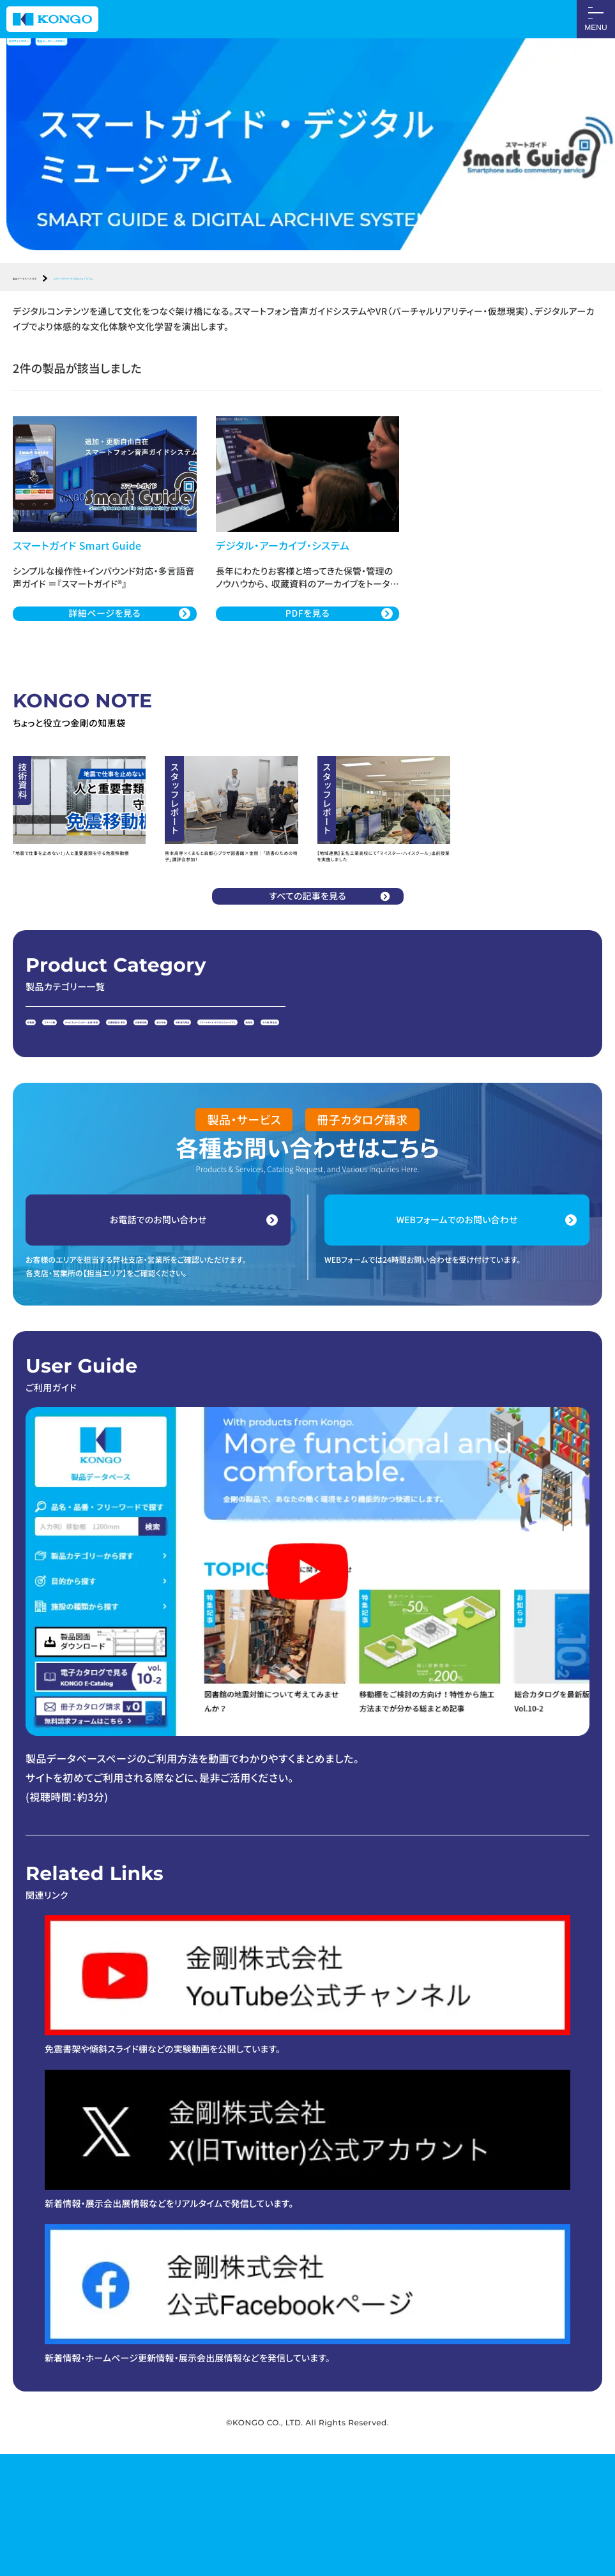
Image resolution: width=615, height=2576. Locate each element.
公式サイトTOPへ (48, 50)
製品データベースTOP (54, 280)
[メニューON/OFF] (596, 19)
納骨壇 (190, 1136)
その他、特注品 (246, 1136)
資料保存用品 (480, 1109)
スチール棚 (94, 1109)
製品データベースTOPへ (149, 50)
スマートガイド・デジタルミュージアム (95, 1136)
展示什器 (421, 1109)
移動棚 (44, 1109)
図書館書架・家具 (297, 1109)
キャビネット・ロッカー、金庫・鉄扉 (190, 1109)
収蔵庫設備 (366, 1109)
